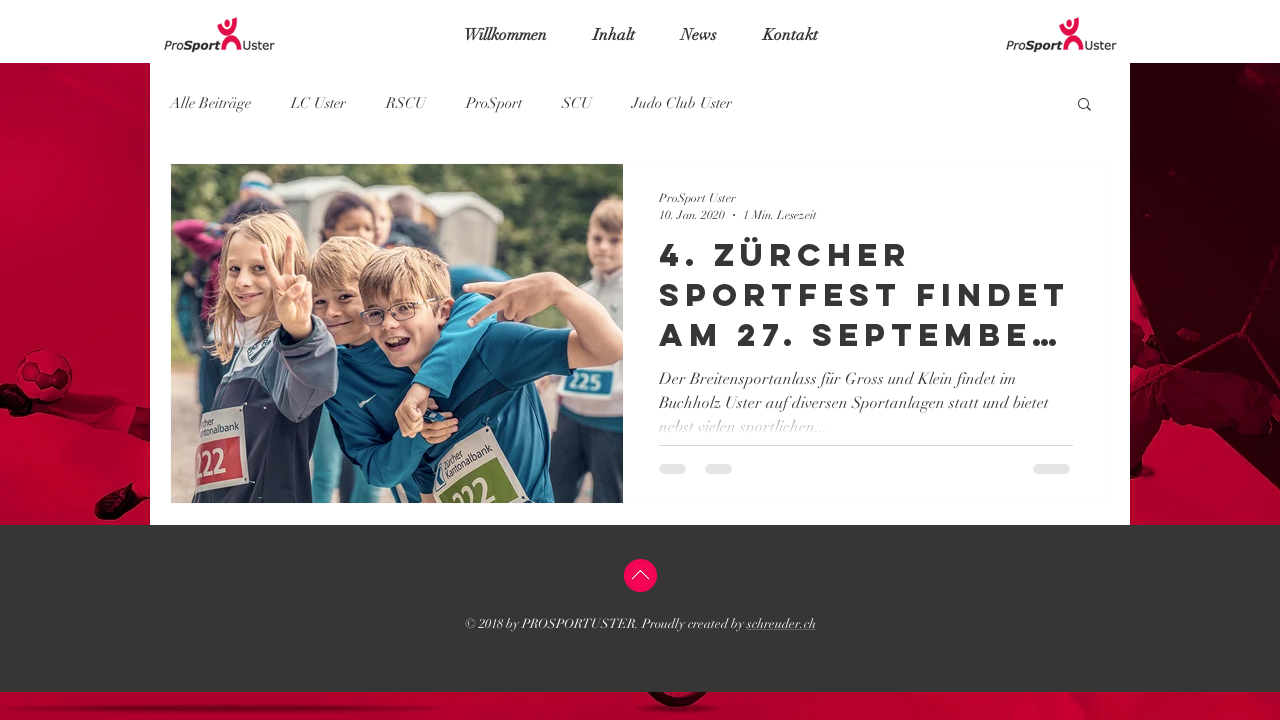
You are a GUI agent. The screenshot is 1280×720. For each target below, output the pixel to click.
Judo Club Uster (682, 103)
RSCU (406, 103)
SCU (577, 103)
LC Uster (318, 103)
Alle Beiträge (210, 103)
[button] (1084, 105)
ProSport (494, 103)
